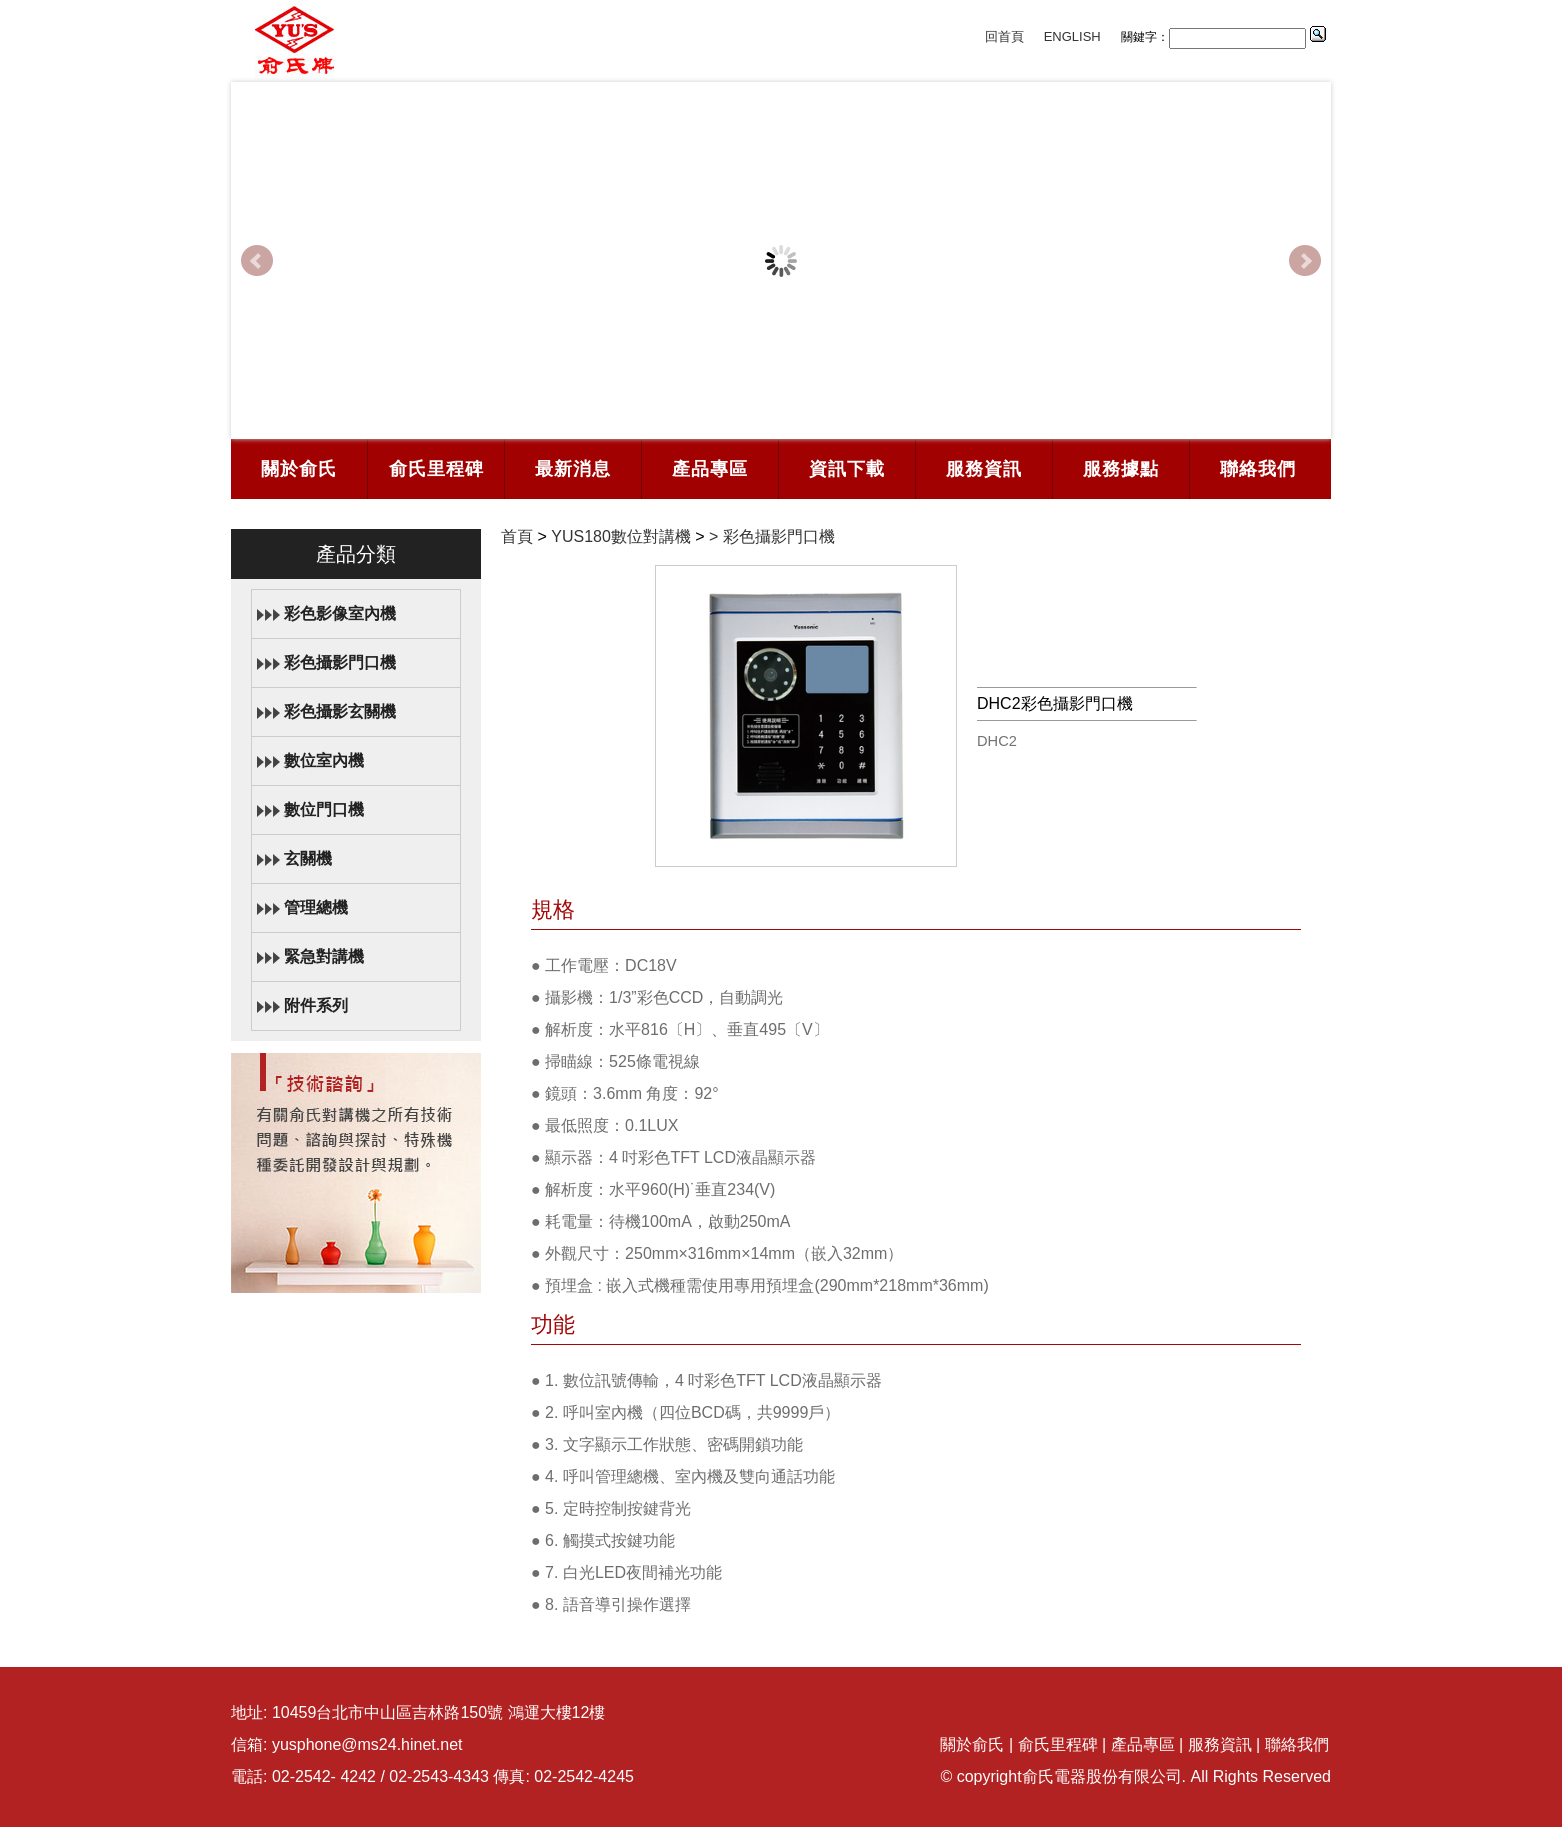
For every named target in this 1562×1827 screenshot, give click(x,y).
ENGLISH (1072, 36)
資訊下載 (847, 469)
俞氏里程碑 (436, 469)
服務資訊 (984, 469)
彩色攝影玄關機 (340, 711)
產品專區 (710, 469)
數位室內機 (324, 760)
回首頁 (1004, 36)
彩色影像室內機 (340, 613)
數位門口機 (324, 809)
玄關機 (308, 858)
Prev (257, 261)
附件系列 (316, 1005)
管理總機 (316, 907)
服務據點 (1121, 469)
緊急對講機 (324, 956)
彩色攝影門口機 (340, 662)
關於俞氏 (299, 469)
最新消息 (573, 469)
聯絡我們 (1258, 469)
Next (1305, 261)
